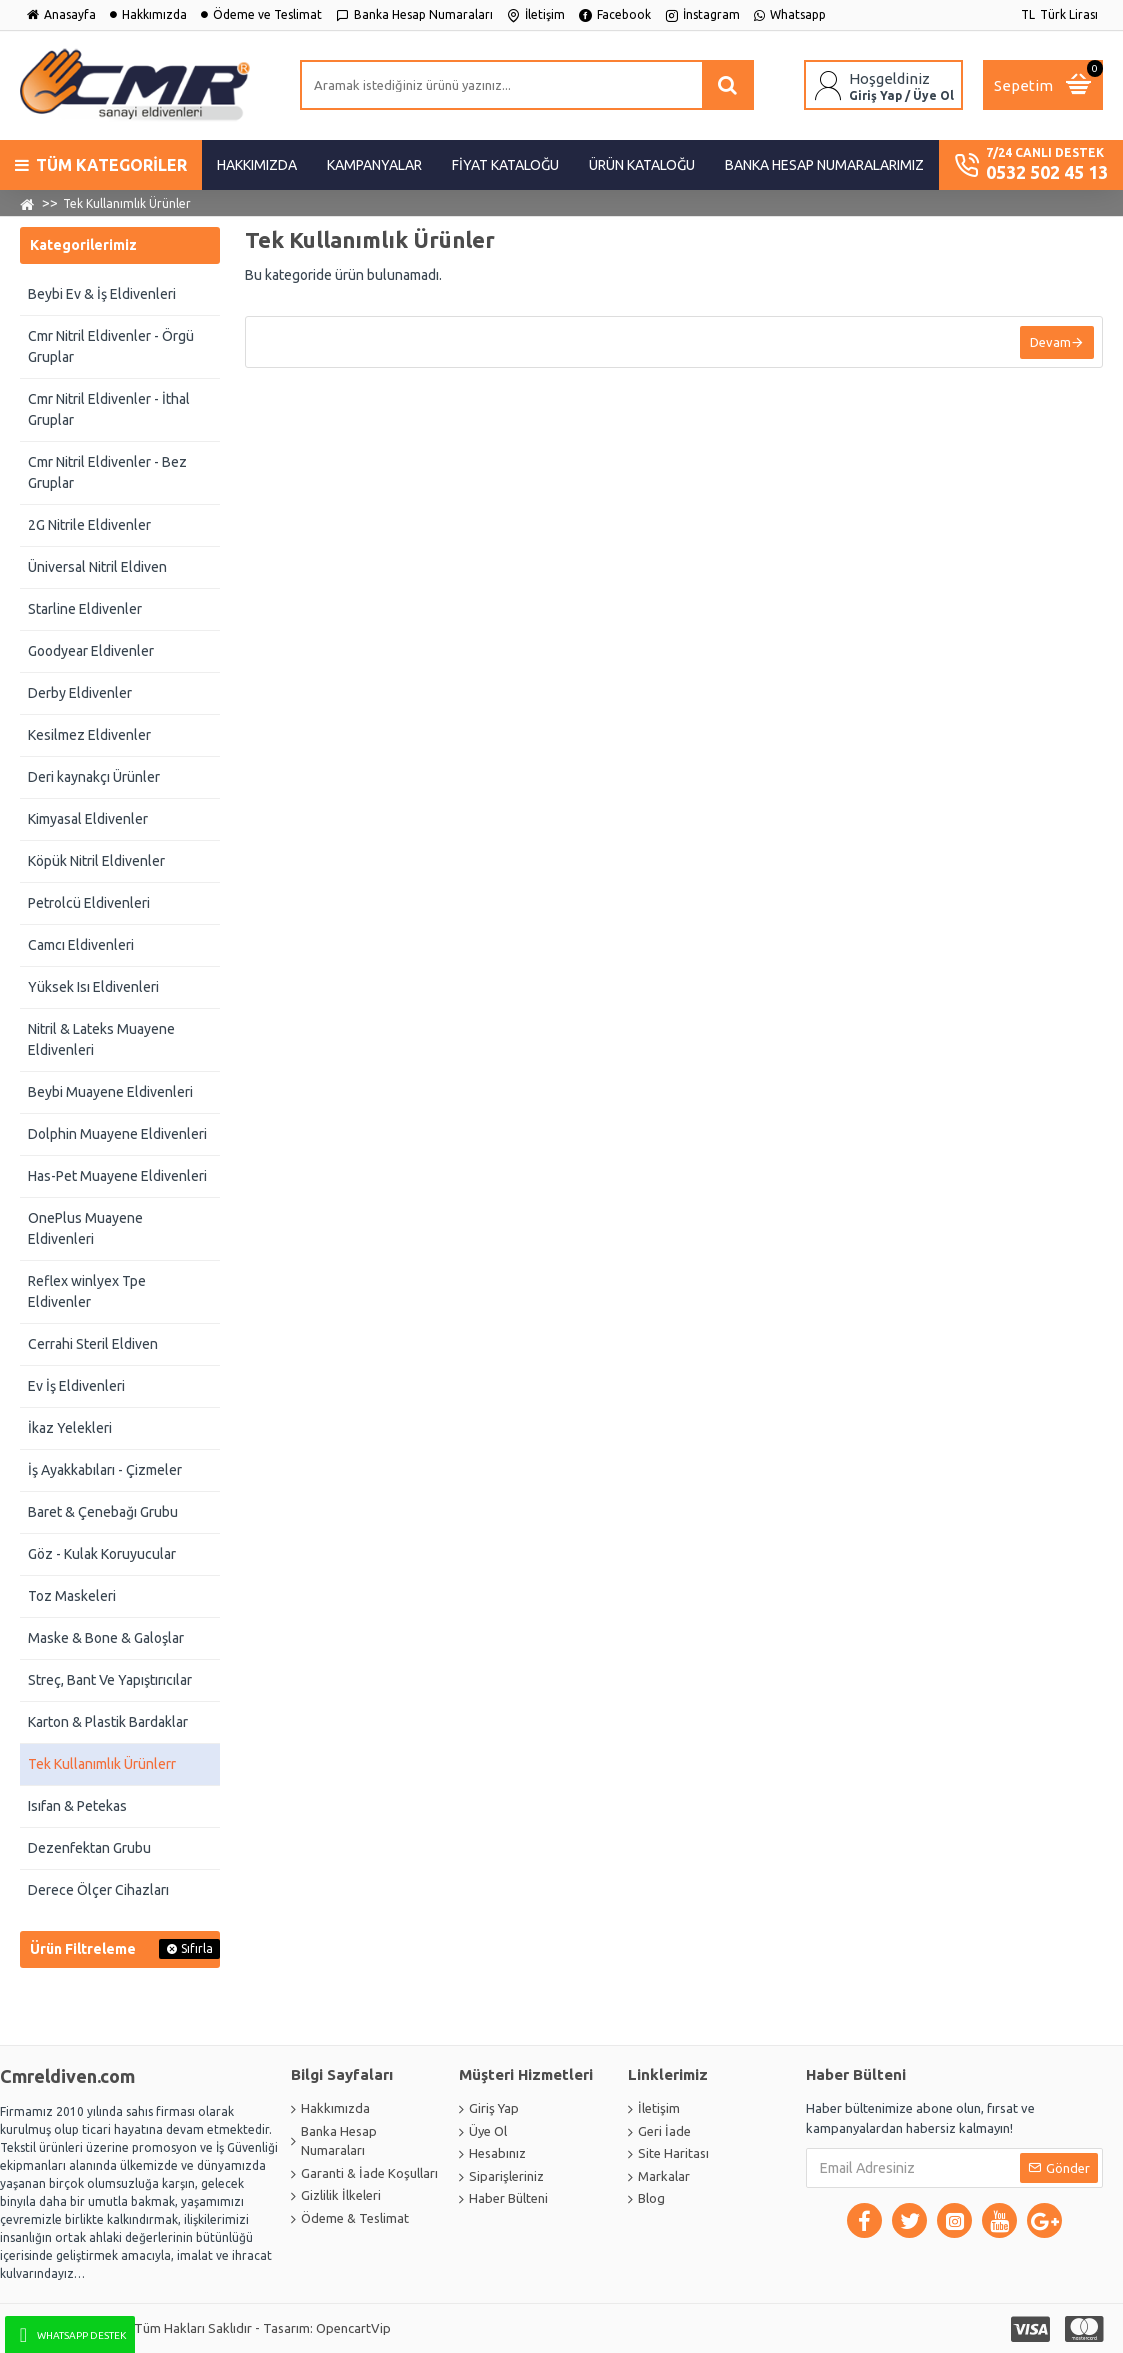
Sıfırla (197, 1948)
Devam (1048, 343)
